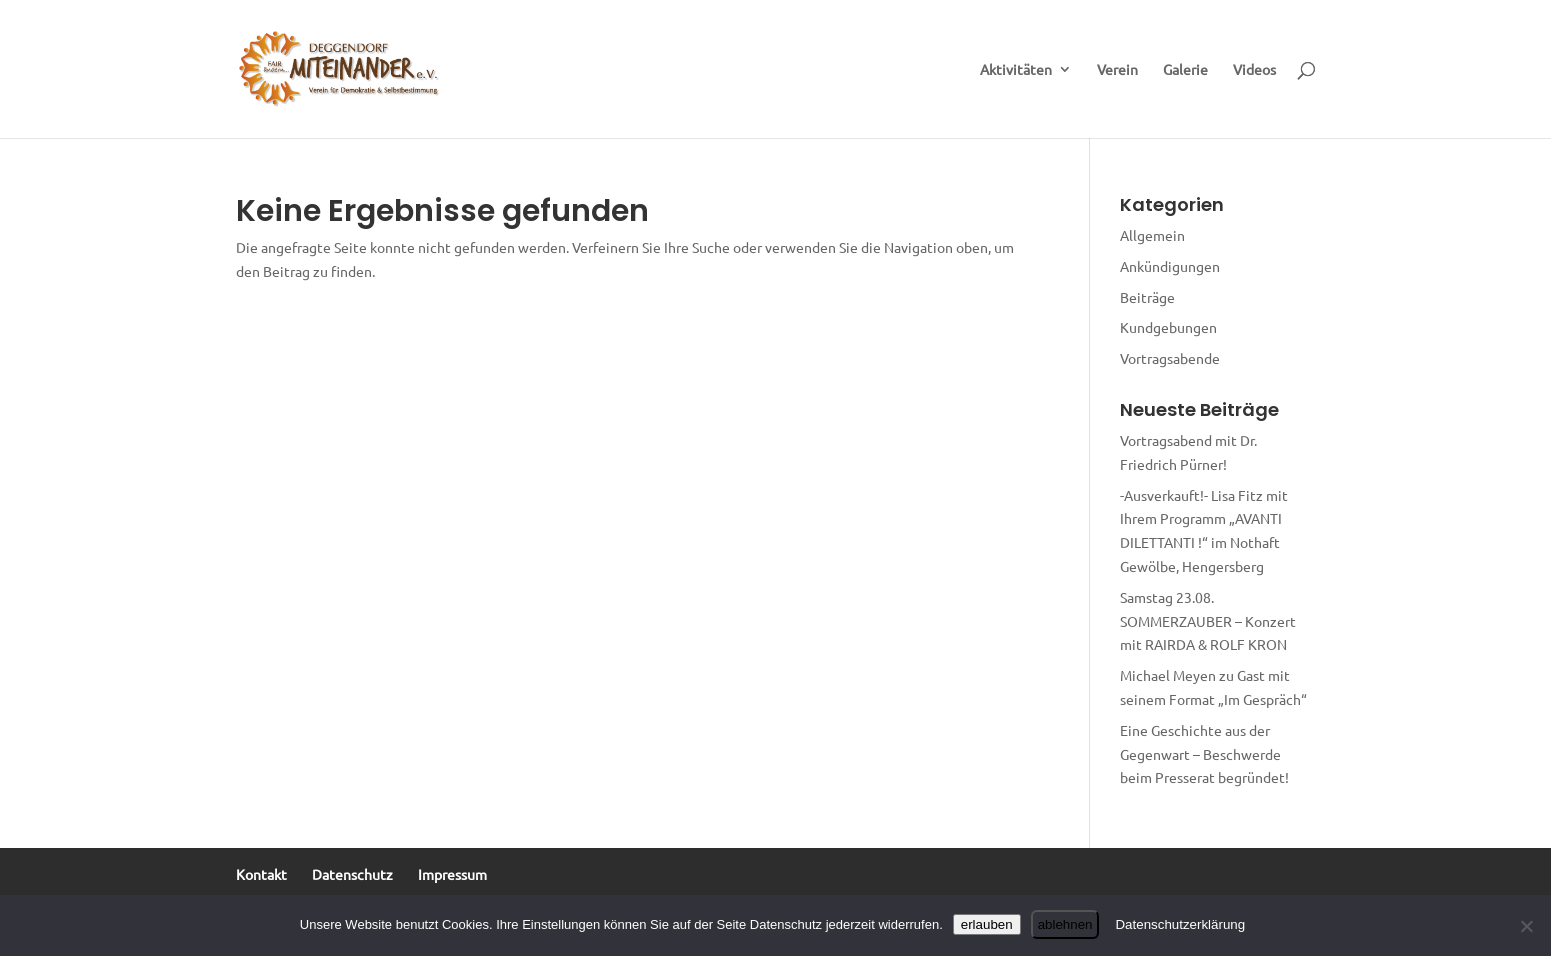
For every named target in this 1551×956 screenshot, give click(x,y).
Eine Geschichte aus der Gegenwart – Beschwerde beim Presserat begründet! (1204, 754)
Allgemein (1152, 235)
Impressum (452, 874)
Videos (1254, 70)
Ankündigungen (1170, 266)
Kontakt (261, 874)
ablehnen (1065, 924)
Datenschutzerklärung (1180, 924)
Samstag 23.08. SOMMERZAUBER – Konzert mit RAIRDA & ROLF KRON (1208, 621)
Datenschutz (352, 874)
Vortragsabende (1170, 358)
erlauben (987, 924)
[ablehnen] (1526, 926)
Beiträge (1147, 297)
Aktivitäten (1016, 70)
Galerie (1185, 70)
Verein (1117, 70)
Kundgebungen (1168, 327)
